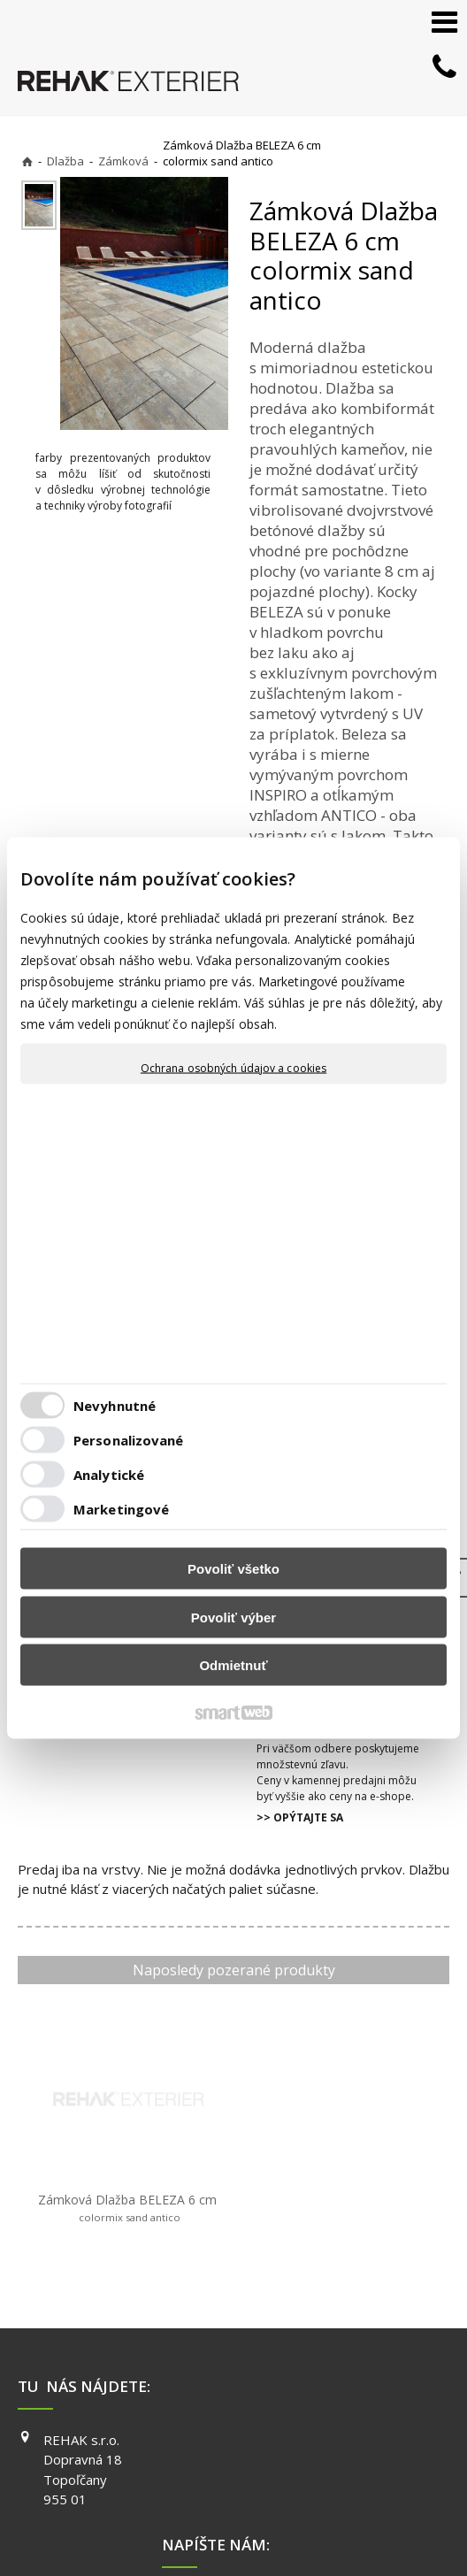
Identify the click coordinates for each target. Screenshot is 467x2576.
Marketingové (121, 1508)
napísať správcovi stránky (333, 2490)
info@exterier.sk (239, 2375)
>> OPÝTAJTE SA (299, 1817)
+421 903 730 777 (242, 2353)
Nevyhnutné (114, 1405)
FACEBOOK (374, 2351)
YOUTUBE (370, 2402)
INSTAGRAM (377, 2376)
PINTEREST (375, 2426)
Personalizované (128, 1439)
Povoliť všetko (233, 1568)
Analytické (108, 1474)
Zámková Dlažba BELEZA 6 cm (92, 2145)
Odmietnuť (233, 1665)
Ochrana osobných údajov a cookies (233, 1069)
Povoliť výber (233, 1616)
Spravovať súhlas (325, 2507)
